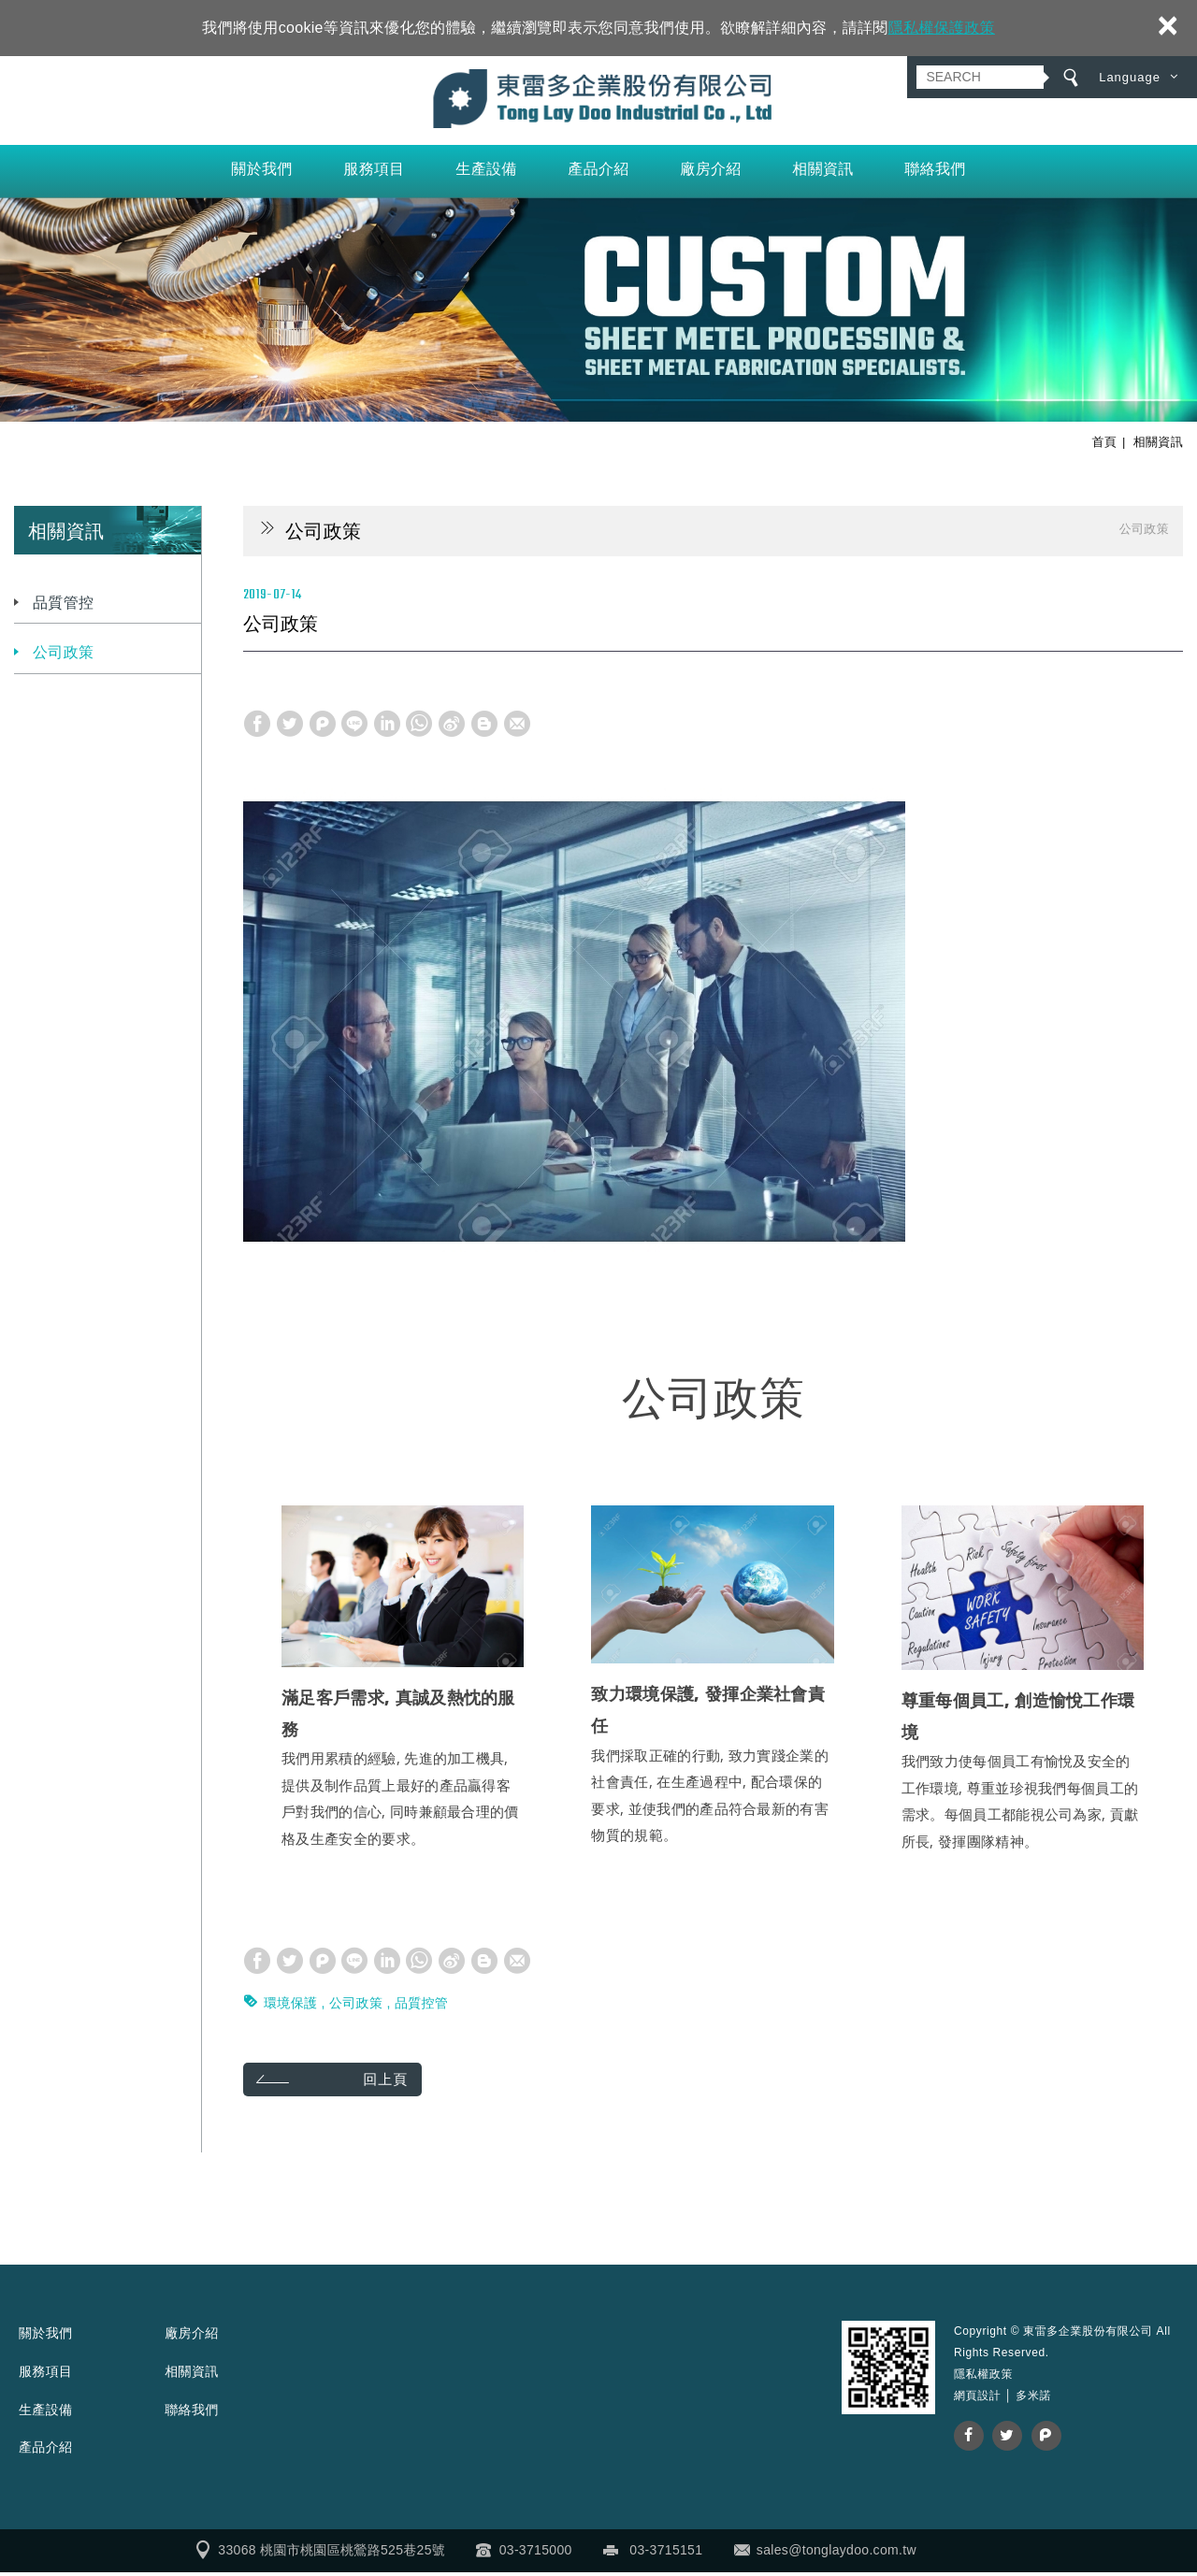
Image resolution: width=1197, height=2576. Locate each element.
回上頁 (393, 2084)
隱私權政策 (983, 2378)
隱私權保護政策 (941, 28)
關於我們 (261, 172)
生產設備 (485, 172)
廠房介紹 (710, 172)
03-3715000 (535, 2554)
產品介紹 (598, 172)
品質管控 (63, 607)
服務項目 (373, 172)
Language (1130, 77)
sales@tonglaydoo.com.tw (836, 2554)
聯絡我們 (934, 172)
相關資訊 (822, 172)
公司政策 (63, 657)
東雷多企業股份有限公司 (599, 100)
